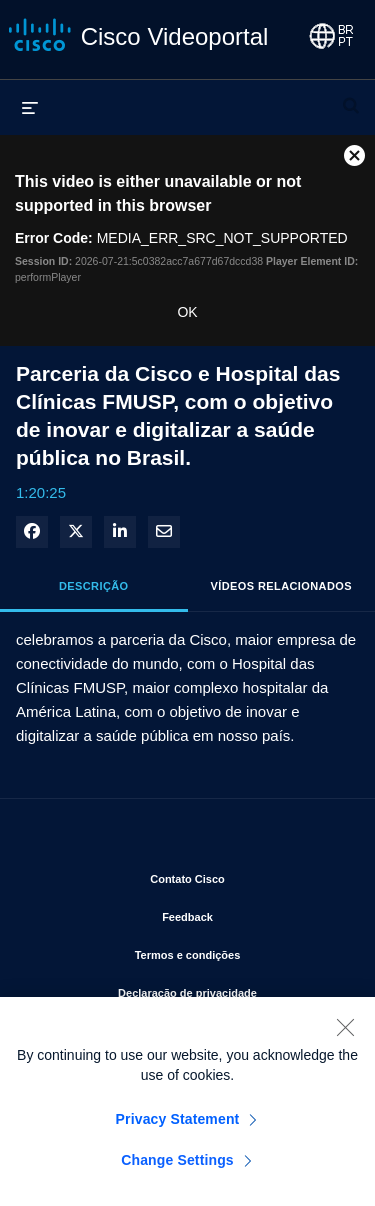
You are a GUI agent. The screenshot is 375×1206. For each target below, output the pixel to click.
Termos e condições (239, 951)
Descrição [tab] (94, 586)
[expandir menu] (30, 107)
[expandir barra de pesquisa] (351, 97)
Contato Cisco (247, 875)
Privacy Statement (178, 1124)
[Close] (345, 1032)
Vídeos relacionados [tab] (281, 586)
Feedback (253, 913)
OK (187, 312)
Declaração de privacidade (231, 989)
